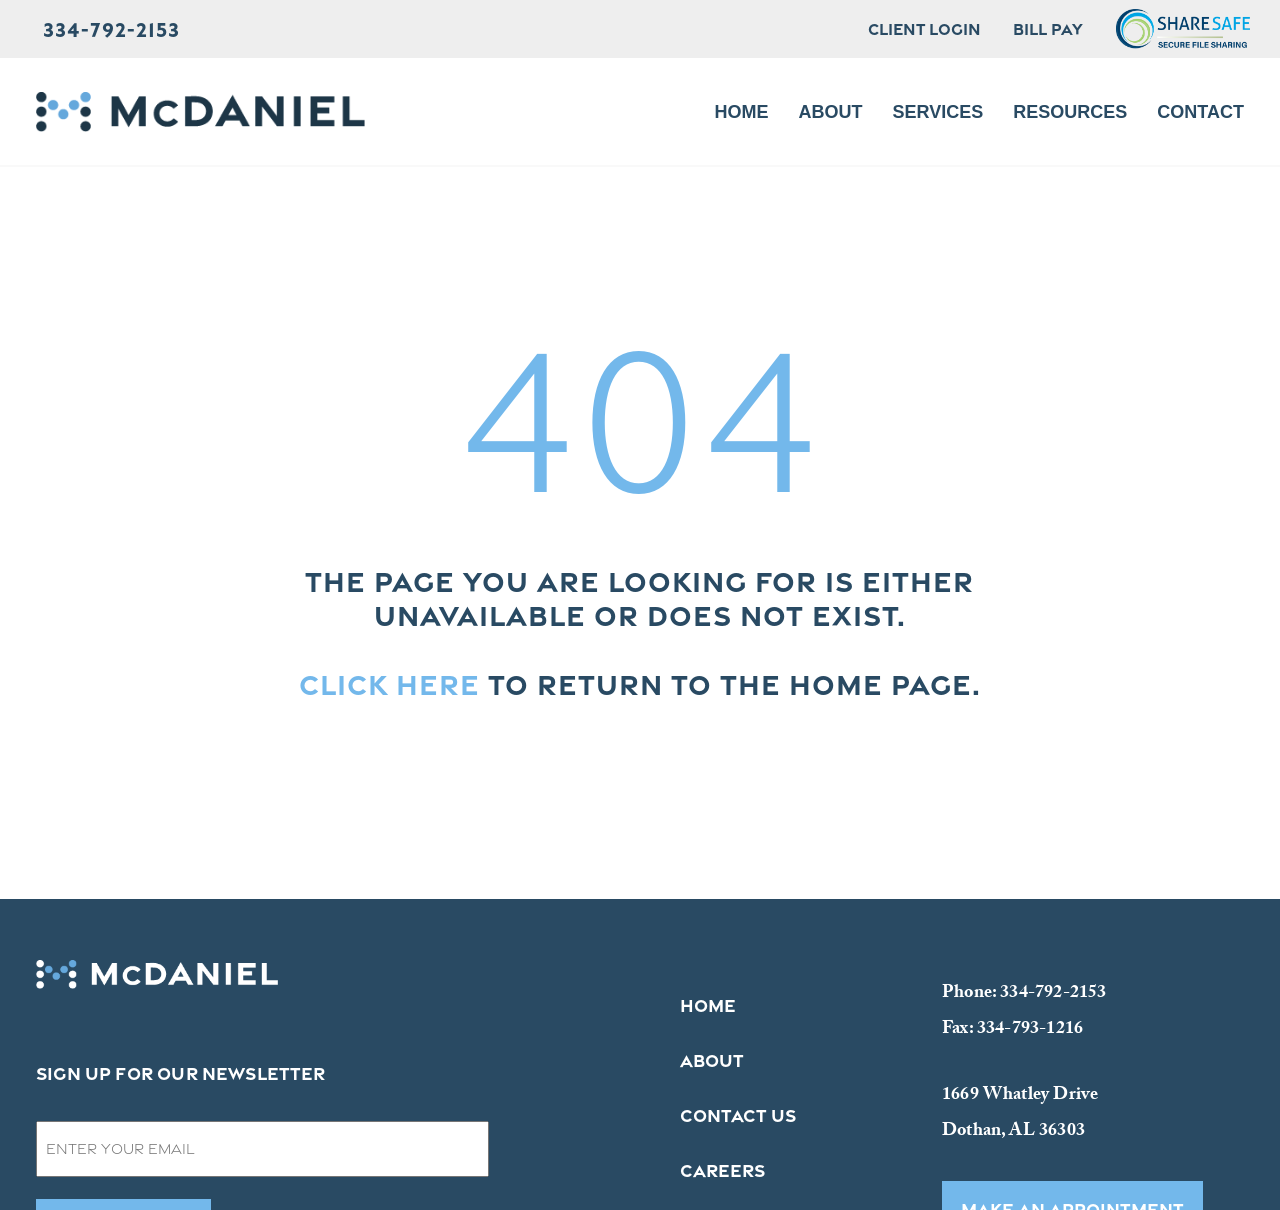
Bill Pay (1048, 29)
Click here (389, 684)
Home (742, 112)
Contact (1200, 112)
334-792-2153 (111, 29)
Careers (722, 1170)
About (831, 112)
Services (938, 112)
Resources (1070, 112)
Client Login (924, 29)
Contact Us (738, 1115)
